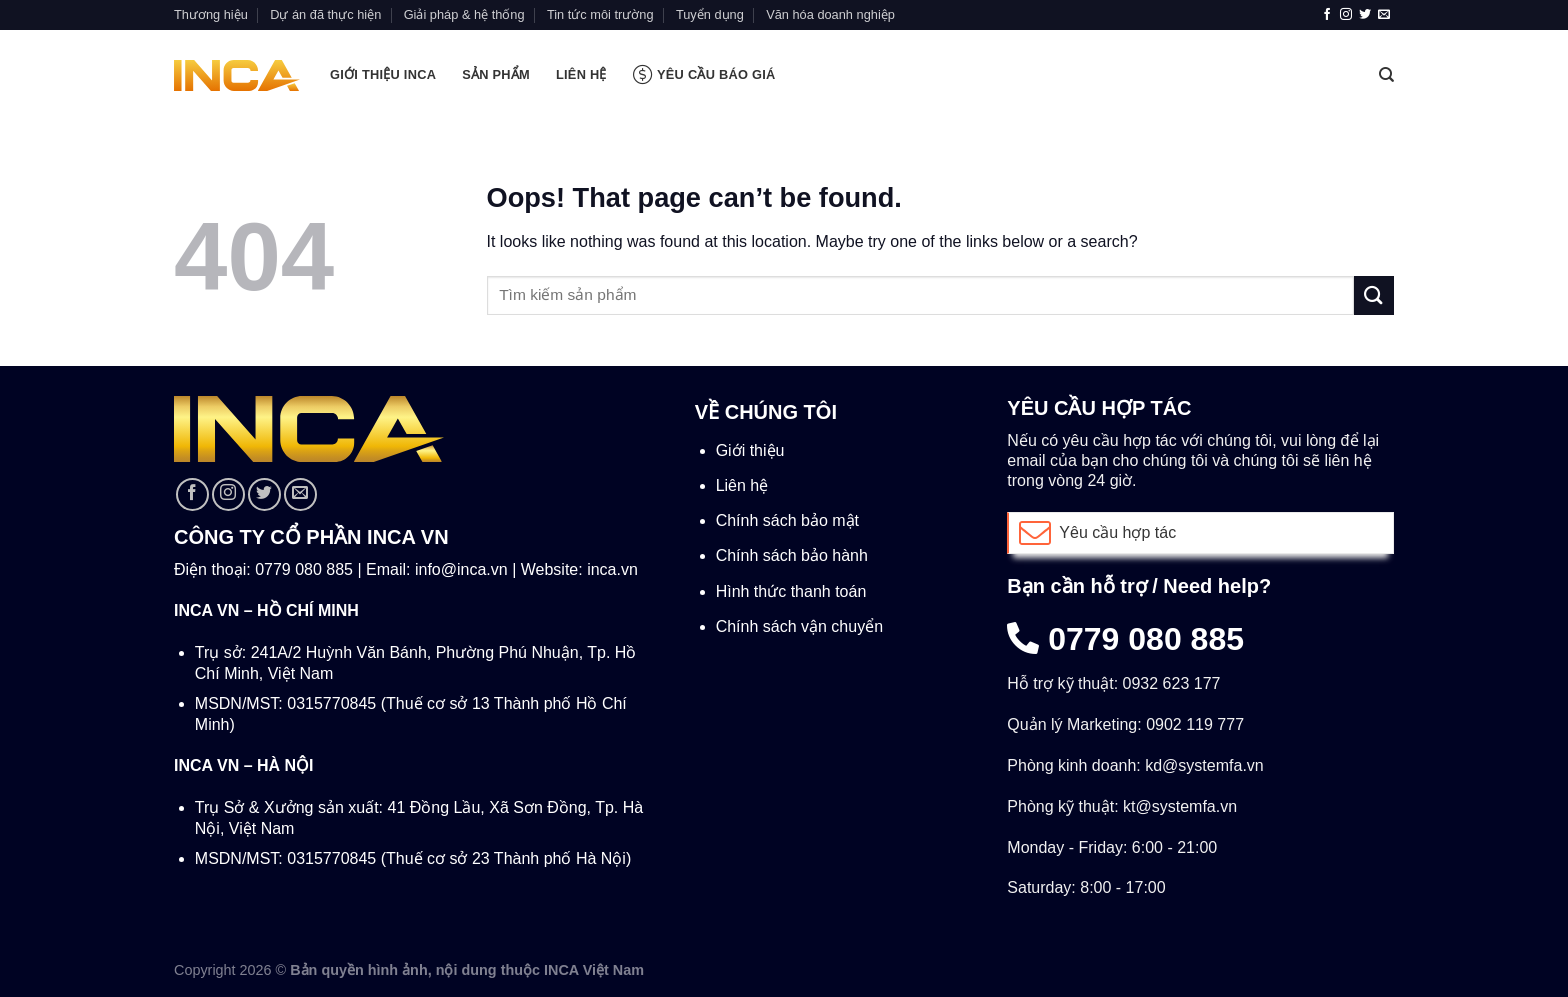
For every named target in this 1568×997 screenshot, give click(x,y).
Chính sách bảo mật (787, 520)
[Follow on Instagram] (1346, 15)
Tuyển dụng (710, 14)
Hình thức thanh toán (791, 591)
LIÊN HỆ (581, 74)
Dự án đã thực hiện (325, 14)
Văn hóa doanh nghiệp (830, 14)
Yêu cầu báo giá (704, 75)
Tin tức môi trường (600, 14)
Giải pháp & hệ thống (464, 14)
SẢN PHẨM (496, 74)
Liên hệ (742, 485)
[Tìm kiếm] (1386, 75)
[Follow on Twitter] (1365, 15)
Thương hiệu (211, 14)
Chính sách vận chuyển (799, 626)
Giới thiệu (750, 450)
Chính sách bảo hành (792, 555)
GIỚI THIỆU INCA (383, 74)
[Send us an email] (1384, 15)
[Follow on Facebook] (1327, 15)
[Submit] (1374, 295)
